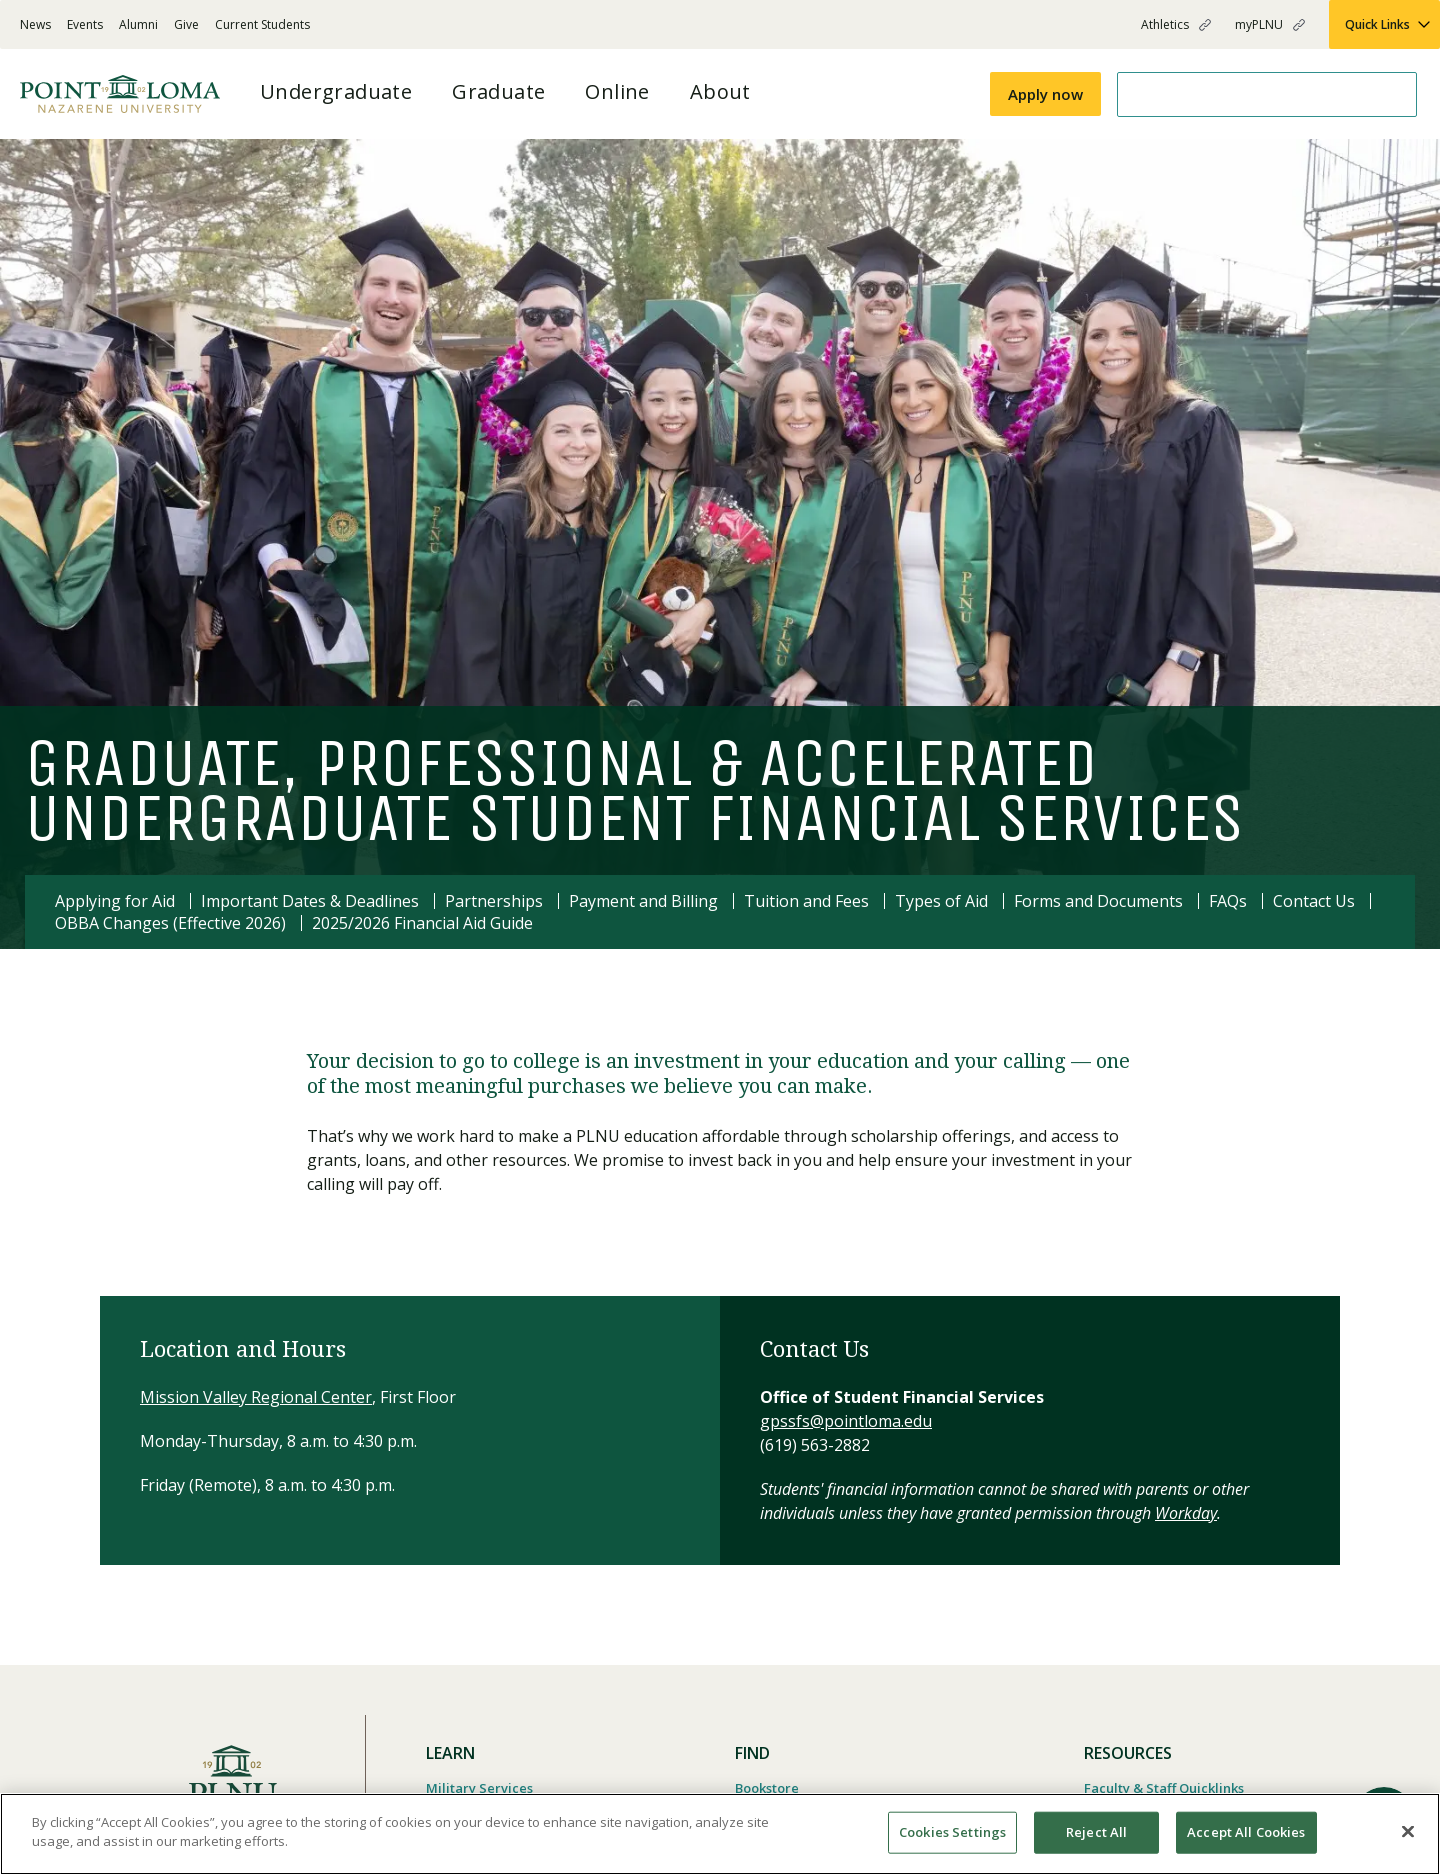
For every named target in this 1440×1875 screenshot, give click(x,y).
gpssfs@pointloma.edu (846, 1421)
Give (186, 24)
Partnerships (494, 901)
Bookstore (767, 1788)
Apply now (1045, 94)
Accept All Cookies (1246, 1832)
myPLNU (1259, 24)
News (35, 24)
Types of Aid (941, 901)
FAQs (1228, 901)
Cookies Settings (952, 1832)
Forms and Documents (1098, 901)
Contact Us (1314, 901)
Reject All (1096, 1832)
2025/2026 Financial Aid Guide (422, 923)
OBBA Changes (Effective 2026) (170, 923)
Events (85, 24)
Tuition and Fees (806, 901)
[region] (720, 1834)
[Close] (1408, 1831)
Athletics (1165, 24)
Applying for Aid (115, 901)
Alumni (138, 24)
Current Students (262, 24)
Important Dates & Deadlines (310, 901)
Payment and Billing (643, 901)
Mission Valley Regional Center (256, 1397)
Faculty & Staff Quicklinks (1164, 1788)
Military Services (479, 1788)
